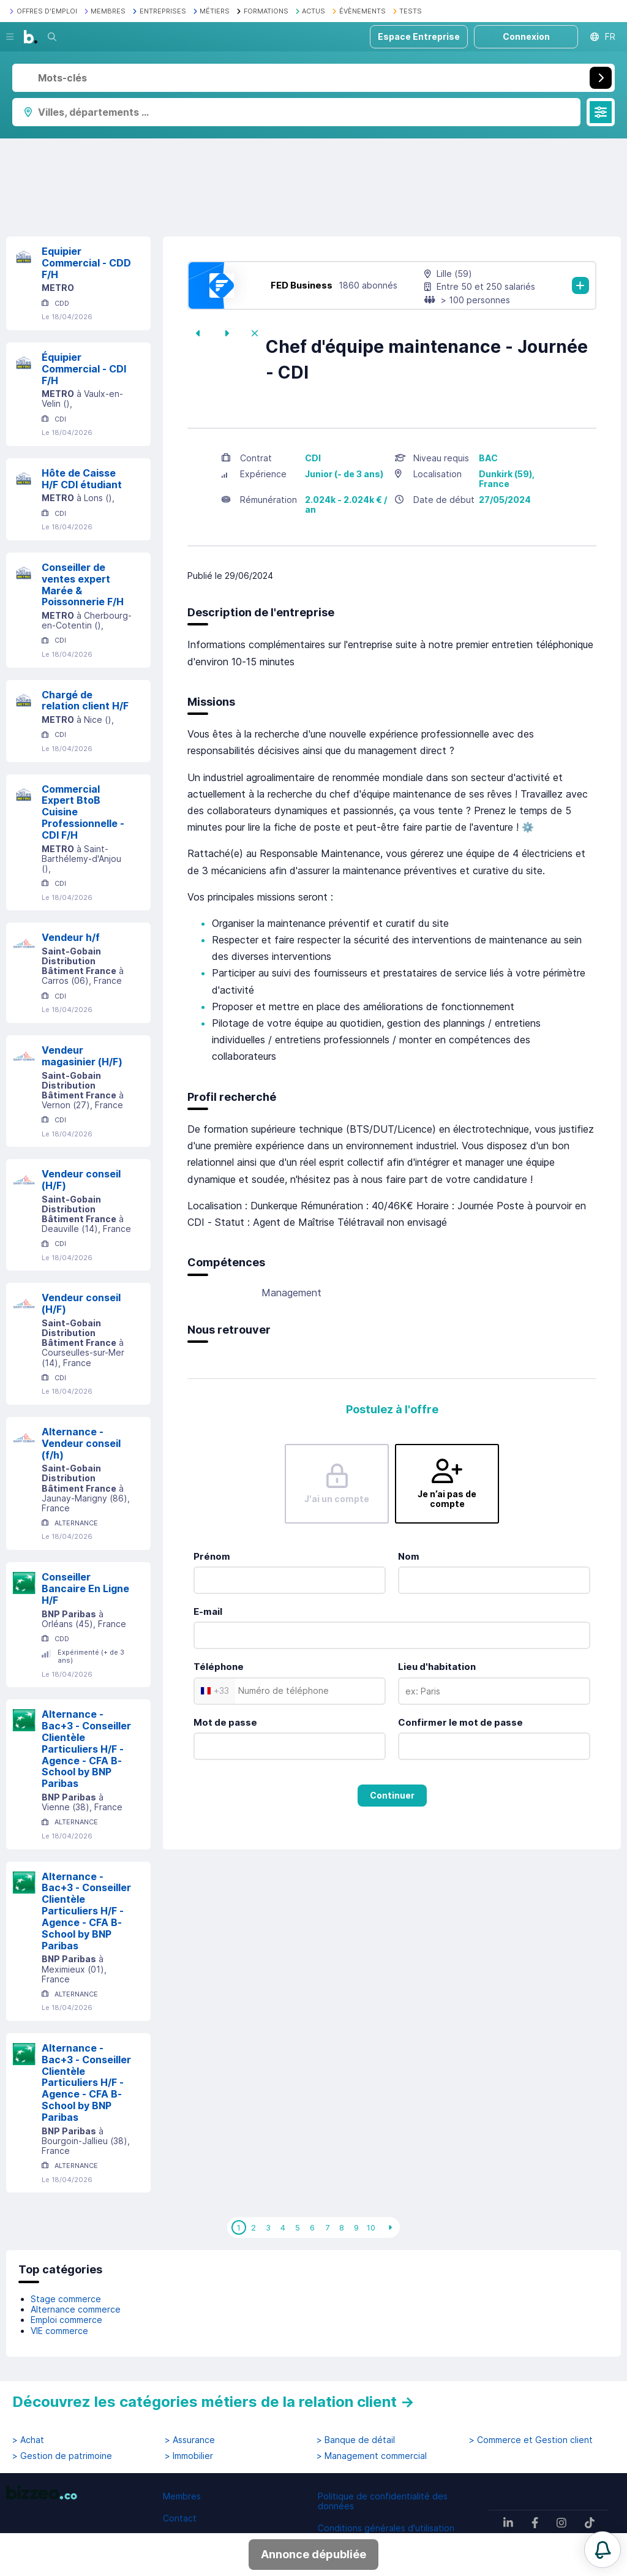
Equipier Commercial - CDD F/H (86, 263)
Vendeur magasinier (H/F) (82, 1056)
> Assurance (190, 2440)
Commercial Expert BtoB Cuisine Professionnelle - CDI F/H (83, 812)
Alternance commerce (76, 2309)
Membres (182, 2496)
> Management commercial (372, 2456)
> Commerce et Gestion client (531, 2440)
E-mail (207, 1611)
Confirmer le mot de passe (460, 1722)
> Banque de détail (356, 2440)
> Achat (28, 2440)
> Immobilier (189, 2456)
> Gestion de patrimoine (62, 2456)
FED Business (301, 285)
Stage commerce (66, 2299)
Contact (180, 2518)
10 (371, 2227)
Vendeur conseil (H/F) (81, 1180)
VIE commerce (59, 2330)
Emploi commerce (66, 2319)
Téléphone (218, 1666)
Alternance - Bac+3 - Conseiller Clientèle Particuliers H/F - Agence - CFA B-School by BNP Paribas (86, 1748)
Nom (408, 1556)
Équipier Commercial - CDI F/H (84, 369)
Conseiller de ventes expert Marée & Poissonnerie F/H (83, 584)
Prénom (211, 1556)
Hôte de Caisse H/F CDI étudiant (82, 479)
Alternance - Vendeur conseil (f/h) (81, 1443)
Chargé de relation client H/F (85, 700)
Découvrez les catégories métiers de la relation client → (213, 2402)
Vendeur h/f (71, 937)
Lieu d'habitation (437, 1666)
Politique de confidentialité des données (383, 2501)
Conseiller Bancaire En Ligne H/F (85, 1588)
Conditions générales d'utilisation (386, 2528)
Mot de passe (225, 1722)
